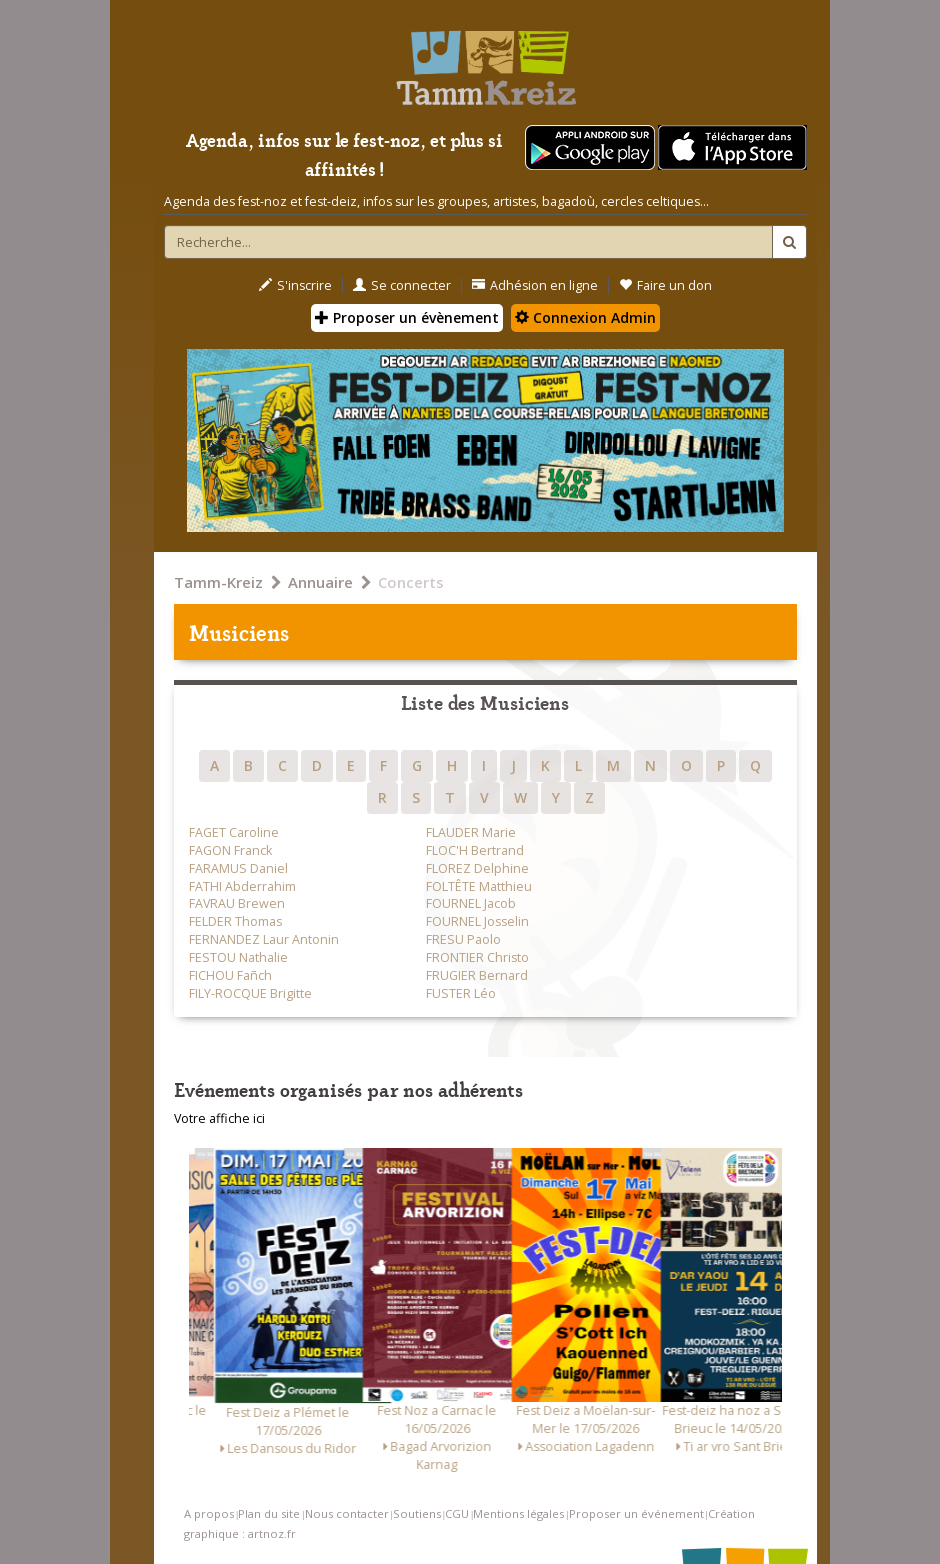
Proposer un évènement (407, 317)
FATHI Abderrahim (242, 886)
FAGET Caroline (234, 832)
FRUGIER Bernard (477, 975)
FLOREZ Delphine (477, 868)
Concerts (411, 582)
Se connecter (402, 285)
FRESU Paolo (463, 939)
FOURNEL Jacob (471, 903)
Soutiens (417, 1513)
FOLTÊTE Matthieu (479, 886)
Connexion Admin (585, 317)
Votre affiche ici (219, 1118)
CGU (457, 1513)
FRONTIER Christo (477, 957)
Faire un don (665, 285)
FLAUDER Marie (471, 832)
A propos (209, 1513)
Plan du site (269, 1513)
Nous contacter (347, 1513)
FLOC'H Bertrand (475, 850)
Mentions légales (518, 1513)
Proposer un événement (636, 1513)
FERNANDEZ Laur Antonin (264, 939)
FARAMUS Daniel (238, 868)
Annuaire (320, 582)
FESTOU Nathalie (238, 957)
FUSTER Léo (461, 993)
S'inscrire (295, 285)
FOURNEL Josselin (477, 921)
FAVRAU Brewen (237, 903)
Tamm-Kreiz (218, 582)
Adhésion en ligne (535, 285)
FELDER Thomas (235, 921)
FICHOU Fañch (230, 975)
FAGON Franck (230, 850)
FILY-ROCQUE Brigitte (250, 993)
